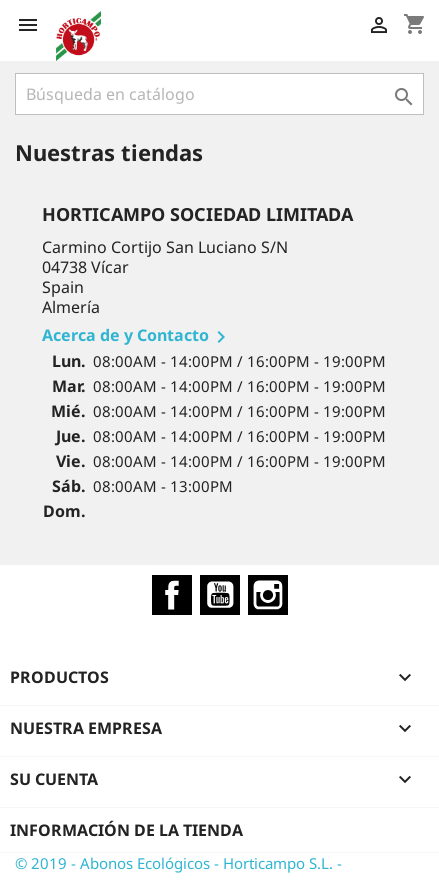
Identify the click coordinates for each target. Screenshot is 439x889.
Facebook (172, 595)
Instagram (268, 595)
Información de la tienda (126, 830)
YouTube (220, 595)
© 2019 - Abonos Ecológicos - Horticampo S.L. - (178, 863)
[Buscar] (219, 94)
